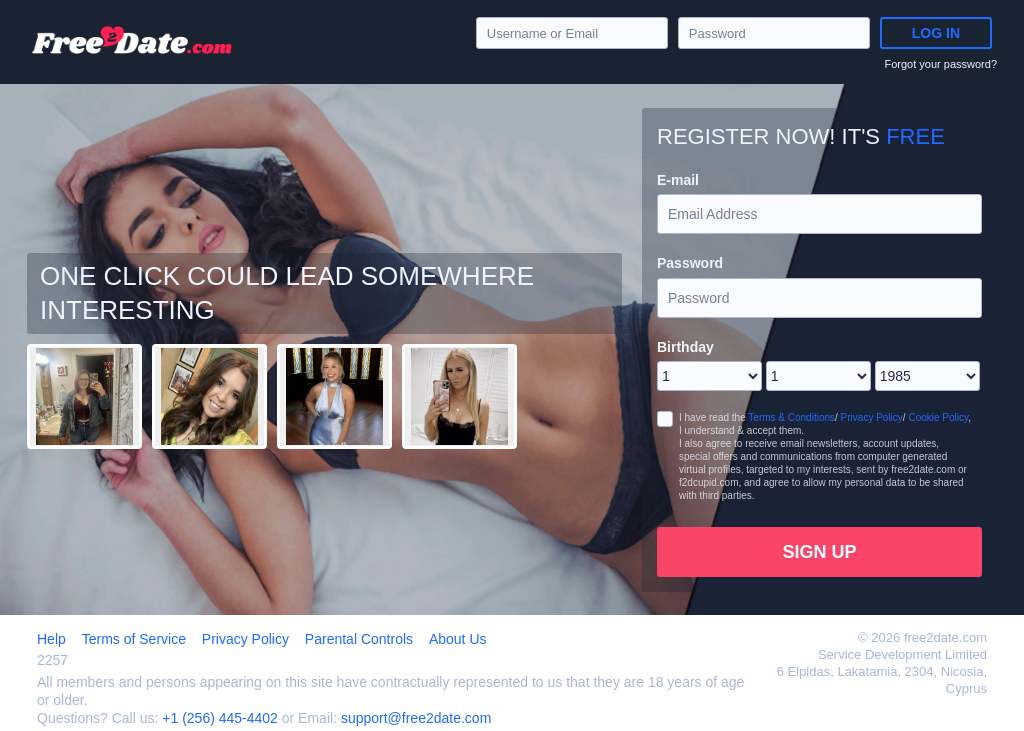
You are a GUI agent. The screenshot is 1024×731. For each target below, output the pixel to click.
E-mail (678, 180)
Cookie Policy (938, 417)
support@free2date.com (416, 718)
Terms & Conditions (791, 417)
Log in (936, 33)
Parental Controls (359, 639)
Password (690, 263)
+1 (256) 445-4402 (220, 718)
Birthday (685, 347)
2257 (52, 660)
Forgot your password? (941, 64)
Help (51, 639)
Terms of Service (134, 639)
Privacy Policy (872, 417)
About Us (458, 639)
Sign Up (819, 552)
